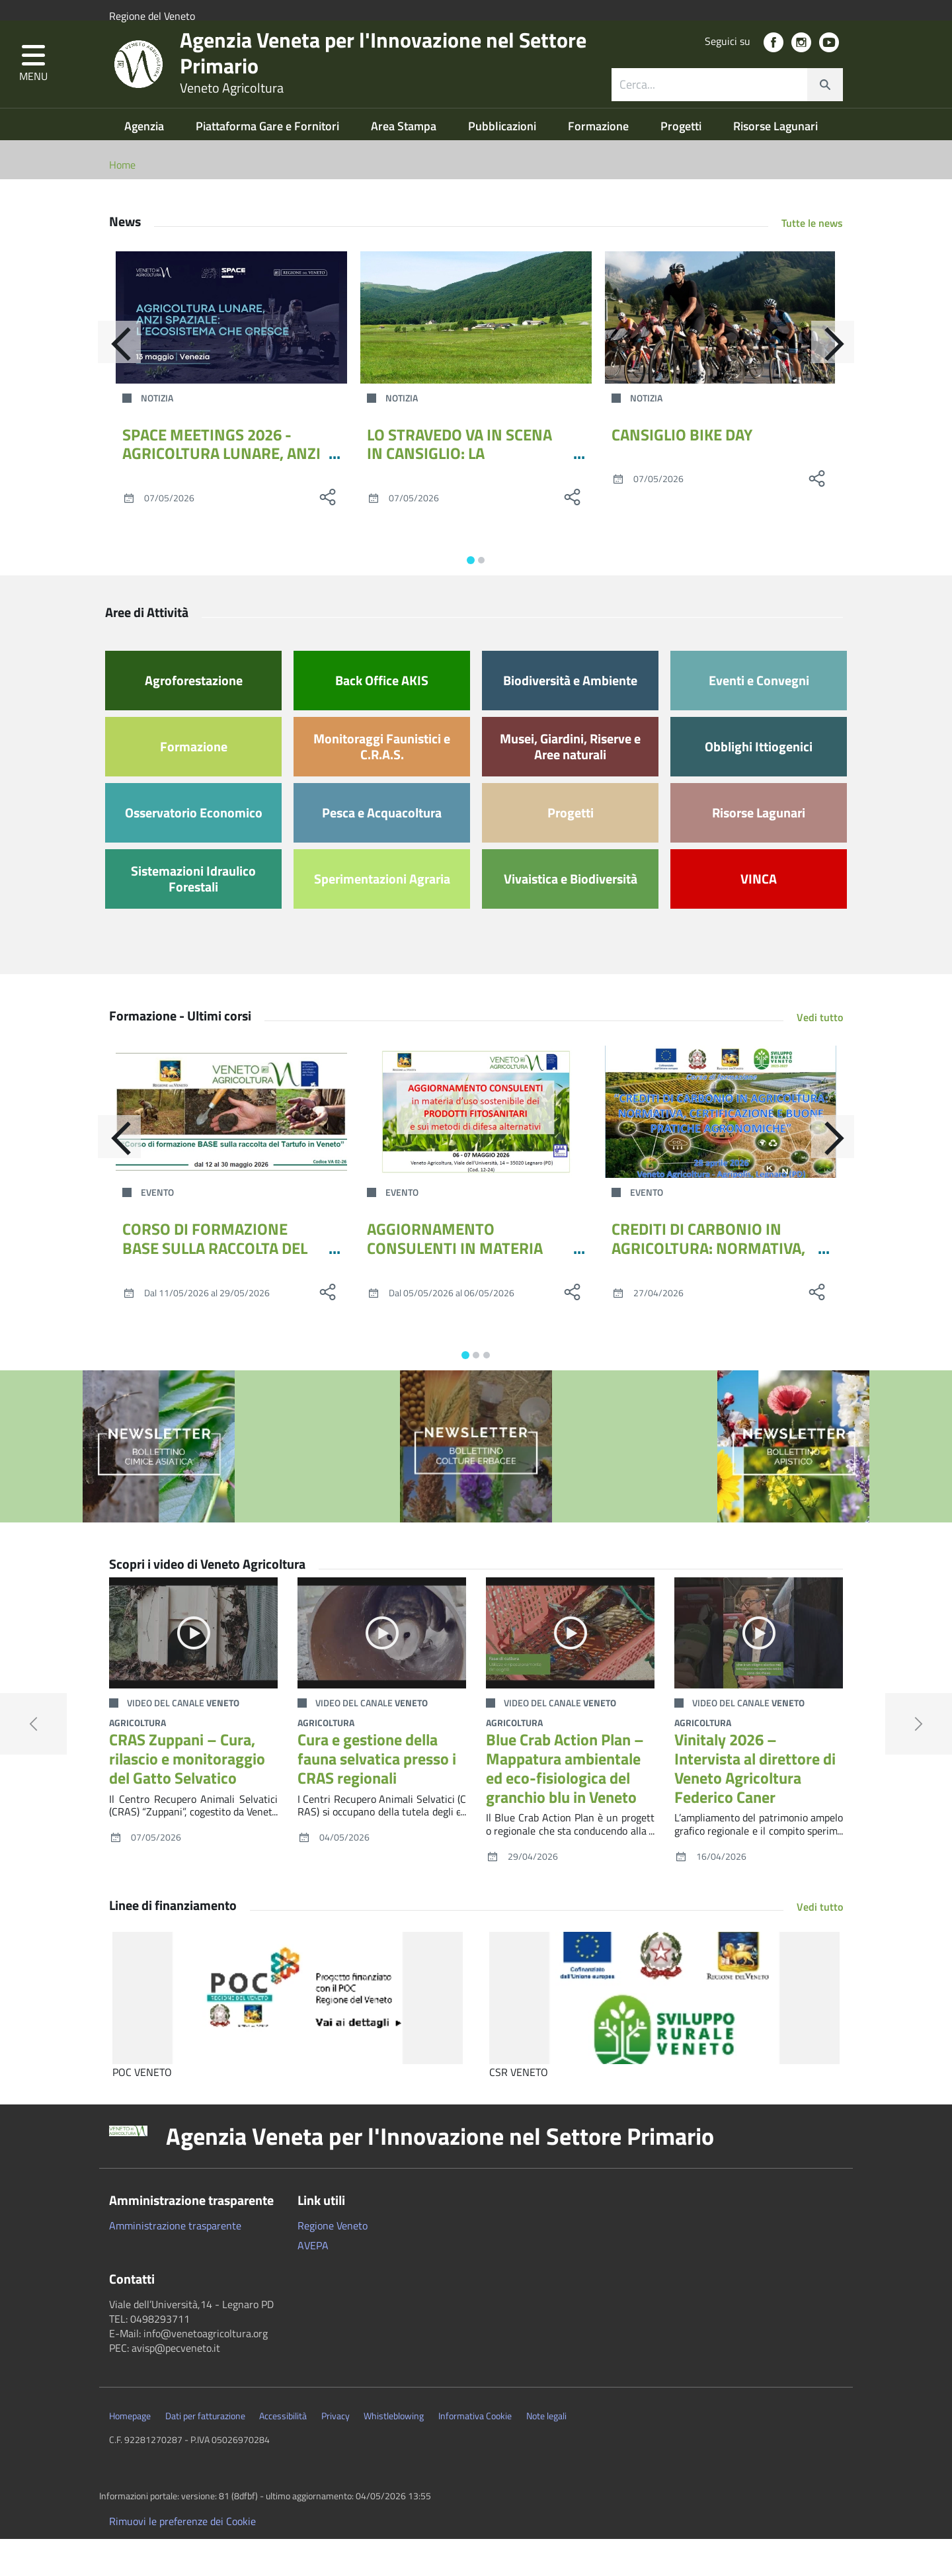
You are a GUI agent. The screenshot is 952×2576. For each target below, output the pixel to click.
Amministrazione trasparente (175, 2262)
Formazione (599, 163)
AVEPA (313, 2282)
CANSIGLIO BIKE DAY (682, 471)
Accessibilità (283, 2453)
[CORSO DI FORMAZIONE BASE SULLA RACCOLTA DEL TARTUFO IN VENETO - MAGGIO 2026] (231, 1149)
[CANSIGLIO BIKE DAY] (720, 354)
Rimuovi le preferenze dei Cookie (182, 2558)
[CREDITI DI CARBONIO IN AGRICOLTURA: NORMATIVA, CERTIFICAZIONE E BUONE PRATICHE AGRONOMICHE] (720, 1149)
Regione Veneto (333, 2262)
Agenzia (145, 163)
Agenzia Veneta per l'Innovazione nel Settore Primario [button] (440, 2173)
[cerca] (825, 108)
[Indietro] (109, 384)
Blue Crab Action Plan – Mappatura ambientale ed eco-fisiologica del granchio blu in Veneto (565, 1805)
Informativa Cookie (475, 2453)
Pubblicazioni (503, 163)
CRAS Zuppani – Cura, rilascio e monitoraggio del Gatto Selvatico (187, 1796)
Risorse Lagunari (775, 163)
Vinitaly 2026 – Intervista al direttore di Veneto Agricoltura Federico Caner (755, 1805)
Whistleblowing (394, 2453)
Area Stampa (405, 163)
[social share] (327, 534)
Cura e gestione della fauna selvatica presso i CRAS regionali (377, 1796)
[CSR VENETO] (664, 2035)
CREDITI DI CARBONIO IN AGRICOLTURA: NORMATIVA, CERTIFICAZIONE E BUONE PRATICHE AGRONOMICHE (708, 1294)
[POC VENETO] (287, 2035)
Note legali (546, 2453)
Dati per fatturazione (205, 2453)
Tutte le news (812, 260)
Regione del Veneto (152, 16)
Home (122, 202)
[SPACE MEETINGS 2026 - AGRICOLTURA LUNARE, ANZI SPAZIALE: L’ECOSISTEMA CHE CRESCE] (231, 354)
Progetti (682, 163)
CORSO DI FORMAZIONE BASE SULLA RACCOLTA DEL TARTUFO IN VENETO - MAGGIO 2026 (214, 1294)
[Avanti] (842, 384)
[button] (33, 88)
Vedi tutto (820, 1054)
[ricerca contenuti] (709, 108)
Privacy (335, 2453)
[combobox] (727, 108)
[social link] (773, 66)
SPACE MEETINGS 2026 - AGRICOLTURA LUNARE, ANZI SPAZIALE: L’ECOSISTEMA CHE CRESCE (221, 500)
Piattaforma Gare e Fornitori (269, 163)
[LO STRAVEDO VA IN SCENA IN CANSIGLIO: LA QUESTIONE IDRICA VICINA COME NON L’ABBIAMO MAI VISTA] (476, 354)
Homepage (130, 2453)
